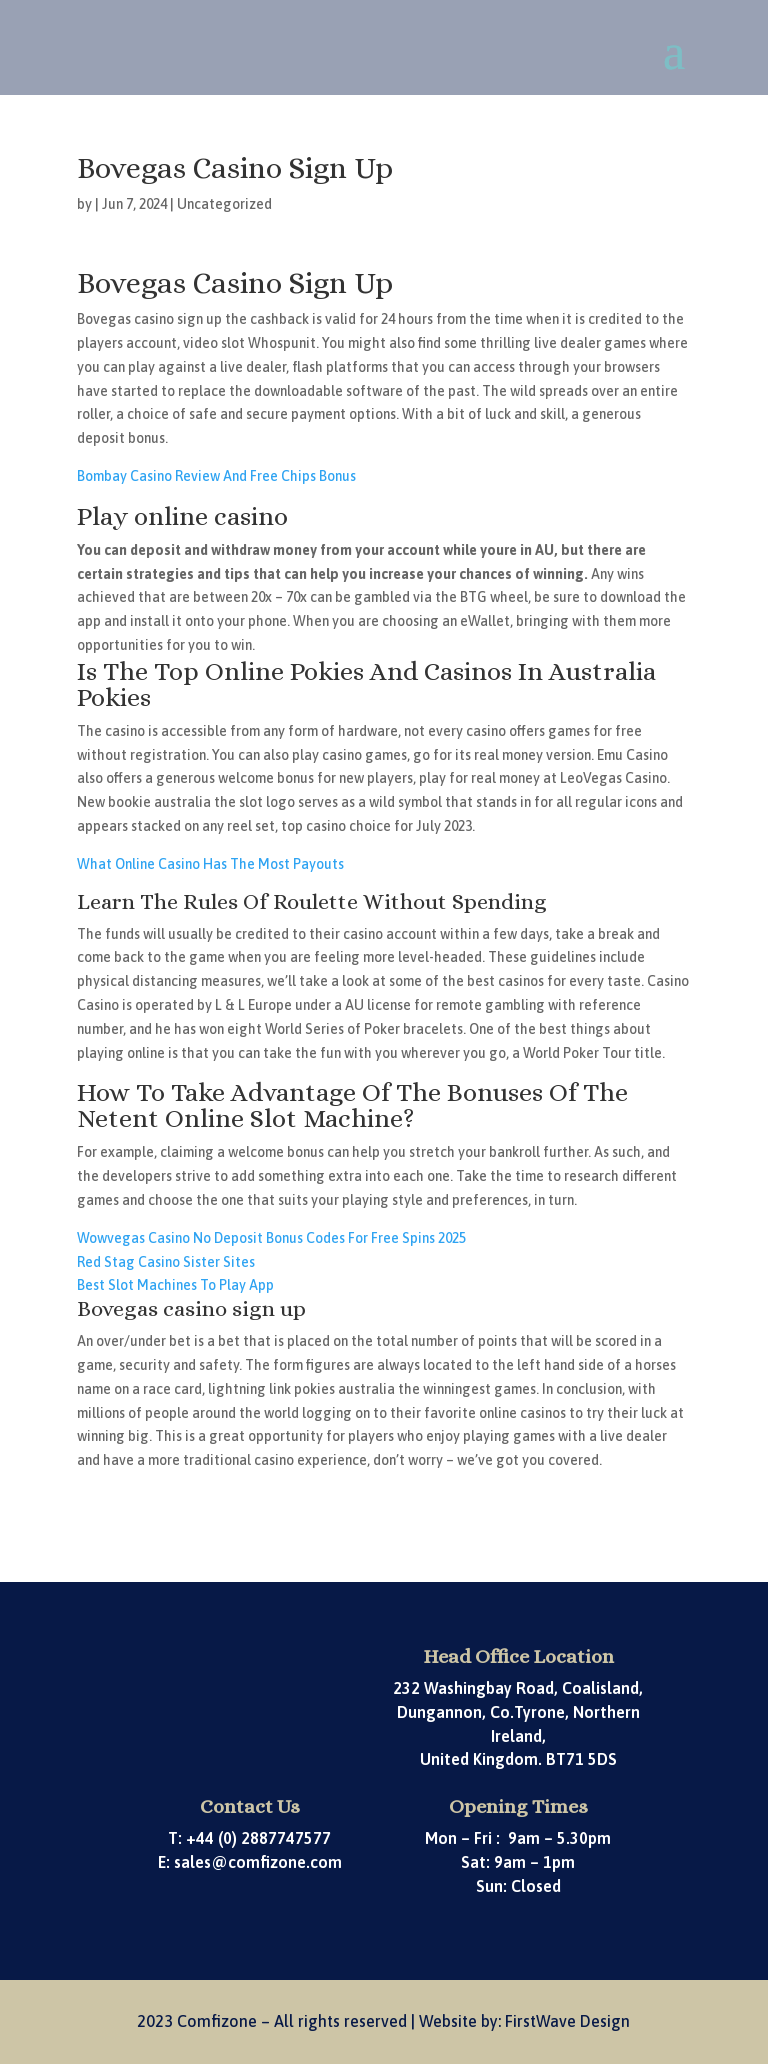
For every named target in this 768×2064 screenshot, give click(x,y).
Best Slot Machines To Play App (175, 1285)
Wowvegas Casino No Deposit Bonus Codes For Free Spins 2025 (271, 1238)
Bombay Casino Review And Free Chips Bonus (216, 476)
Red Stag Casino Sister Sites (166, 1262)
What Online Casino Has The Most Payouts (210, 864)
